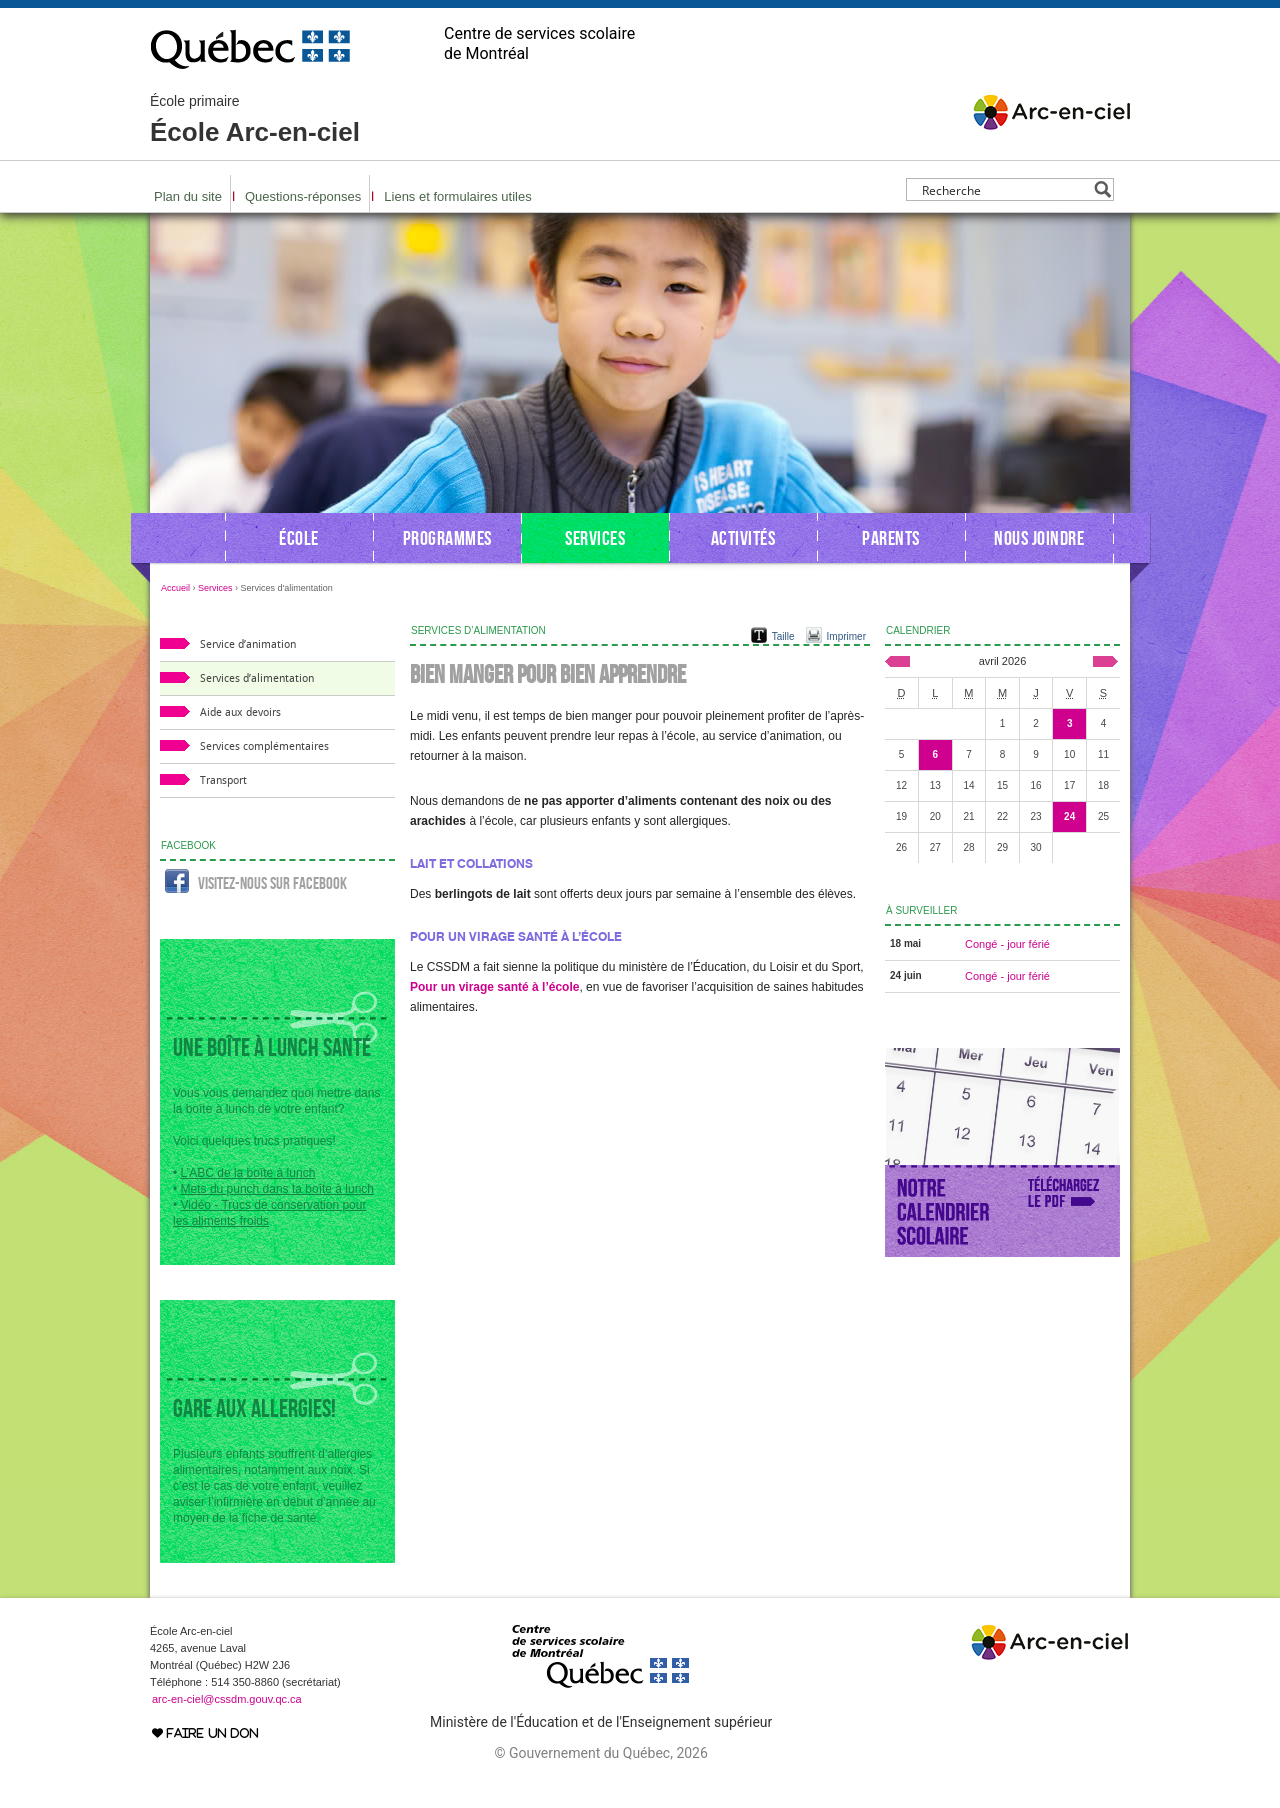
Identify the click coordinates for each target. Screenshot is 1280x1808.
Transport (223, 780)
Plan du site (188, 196)
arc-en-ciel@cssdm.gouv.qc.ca (227, 1699)
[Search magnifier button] (1102, 189)
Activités (743, 538)
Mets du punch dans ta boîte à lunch (277, 1189)
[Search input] (1004, 189)
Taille (783, 636)
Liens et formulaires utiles (457, 196)
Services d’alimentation (257, 678)
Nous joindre (1039, 538)
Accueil (175, 588)
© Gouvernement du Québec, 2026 (600, 1753)
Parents (891, 538)
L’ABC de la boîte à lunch (248, 1173)
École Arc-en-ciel (255, 120)
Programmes (447, 538)
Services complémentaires (264, 746)
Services (595, 538)
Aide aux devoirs (240, 712)
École (299, 538)
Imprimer (846, 636)
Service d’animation (248, 644)
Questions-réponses (303, 196)
